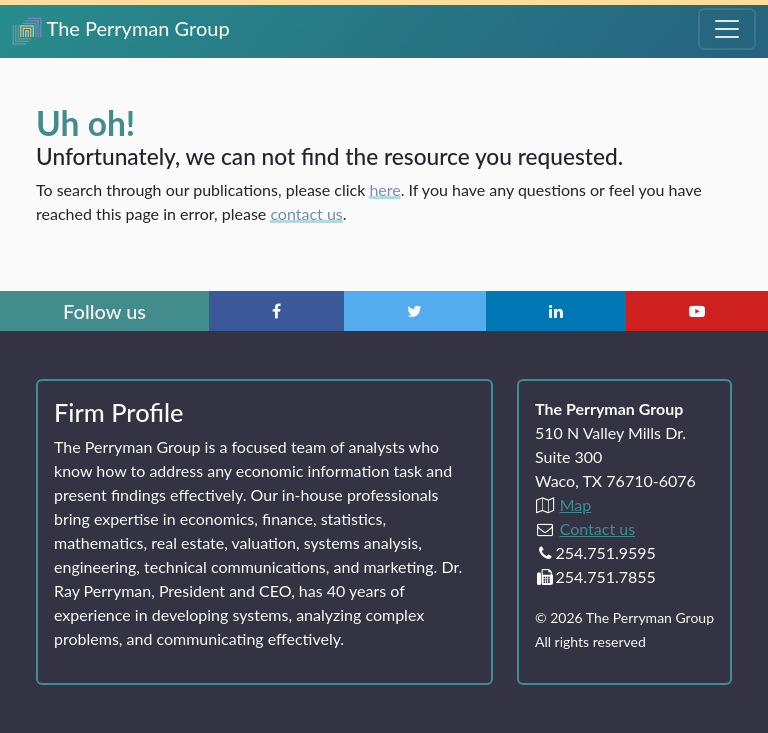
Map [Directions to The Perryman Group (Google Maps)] (576, 504)
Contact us (597, 528)
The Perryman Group (121, 30)
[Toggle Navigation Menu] (727, 29)
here (384, 189)
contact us (306, 213)
